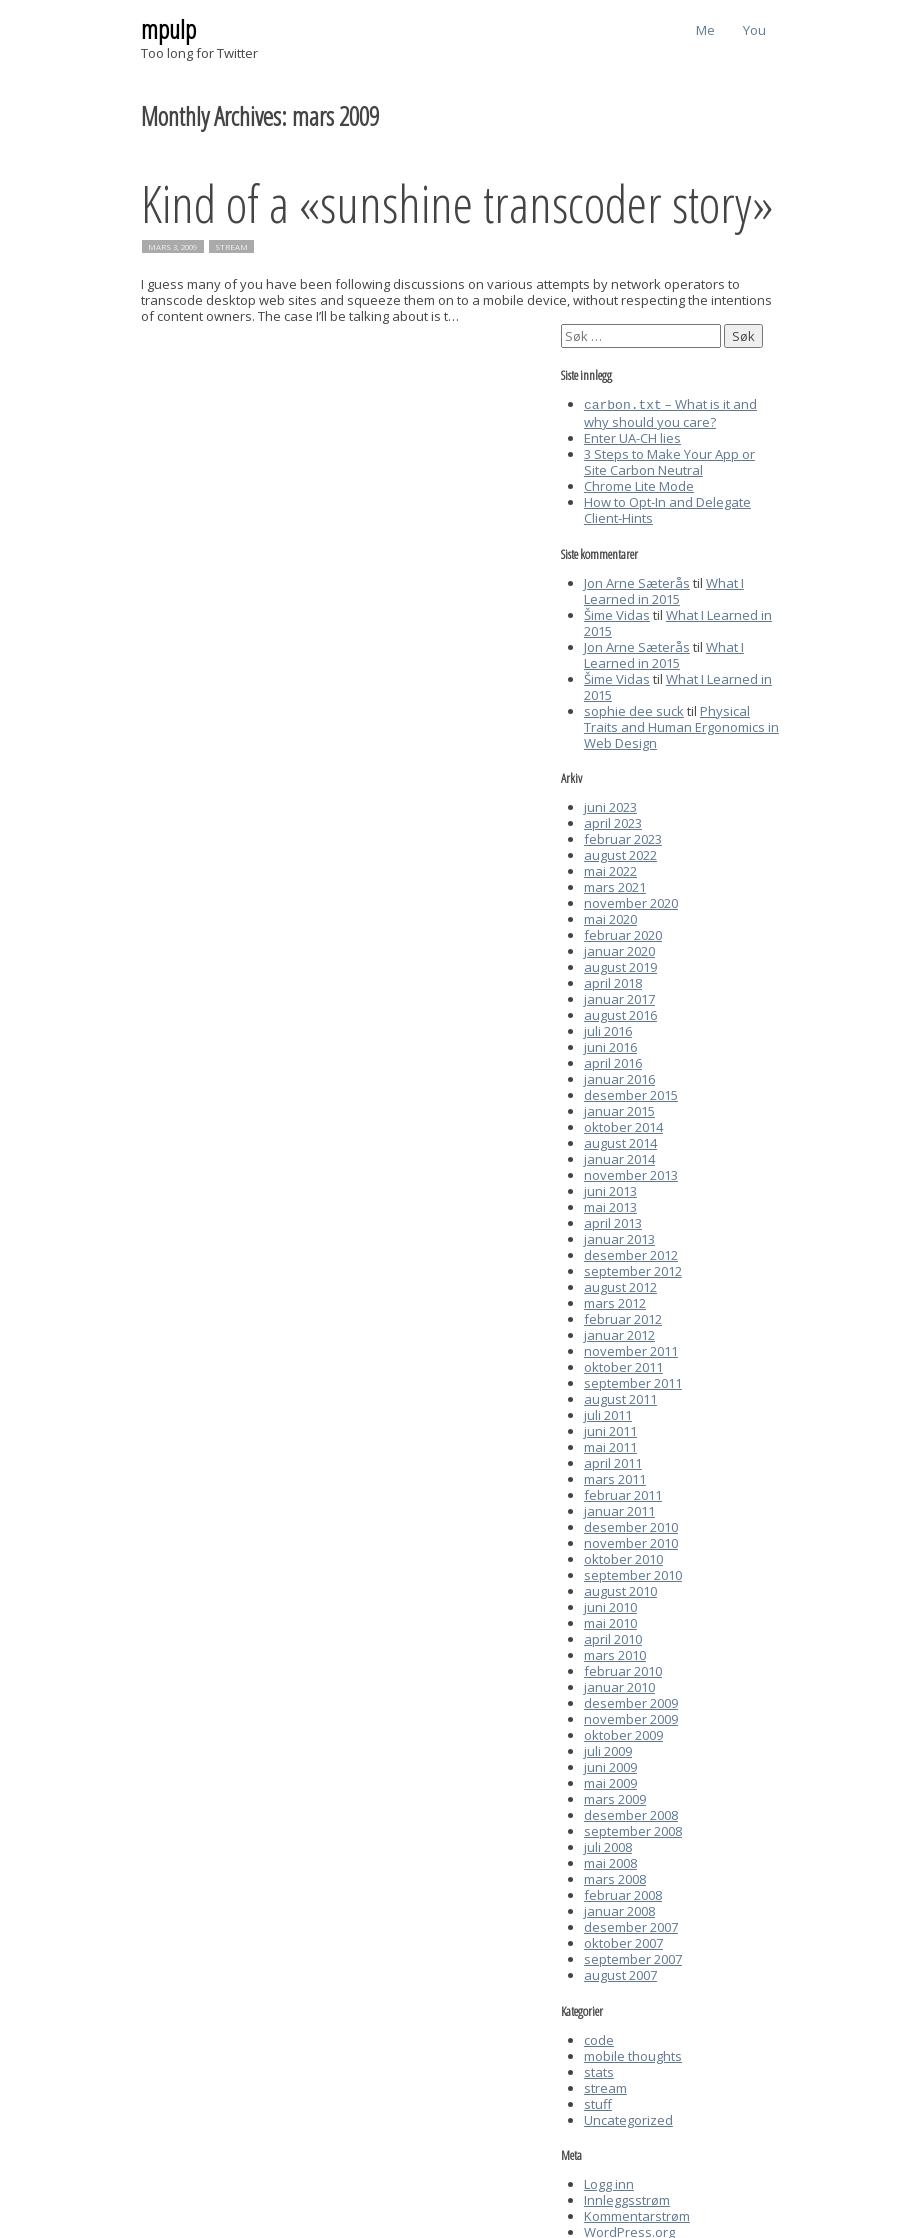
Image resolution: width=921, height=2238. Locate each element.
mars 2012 (615, 1301)
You (754, 30)
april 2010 (613, 1637)
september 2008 (633, 1829)
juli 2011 (608, 1413)
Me (705, 30)
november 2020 (631, 901)
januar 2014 (619, 1157)
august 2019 (620, 965)
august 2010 (620, 1589)
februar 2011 (623, 1493)
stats (599, 2070)
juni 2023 (610, 805)
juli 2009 (608, 1749)
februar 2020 (623, 933)
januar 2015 (619, 1109)
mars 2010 (615, 1653)
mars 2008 (615, 1877)
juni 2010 (610, 1605)
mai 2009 (610, 1781)
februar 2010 (623, 1669)
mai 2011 (610, 1445)
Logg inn (609, 2182)
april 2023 (613, 821)
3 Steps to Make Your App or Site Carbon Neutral (669, 460)
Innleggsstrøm (627, 2198)
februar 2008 (623, 1893)
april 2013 (613, 1221)
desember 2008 (631, 1813)
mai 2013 (610, 1205)
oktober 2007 (623, 1941)
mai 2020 (610, 917)
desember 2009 (631, 1701)
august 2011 (620, 1397)
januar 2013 (619, 1237)
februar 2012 (623, 1317)
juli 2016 (608, 1029)
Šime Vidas (617, 613)
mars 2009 (615, 1797)
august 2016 (620, 1013)
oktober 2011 (623, 1365)
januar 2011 (619, 1509)
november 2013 (631, 1173)
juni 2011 (610, 1429)
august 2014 (620, 1141)
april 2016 (613, 1061)
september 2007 (633, 1957)
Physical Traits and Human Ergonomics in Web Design (681, 725)
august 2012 (620, 1285)
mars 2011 (615, 1477)
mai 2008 (610, 1861)
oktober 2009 (623, 1733)
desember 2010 (631, 1525)
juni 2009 (610, 1765)
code (599, 2038)
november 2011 (631, 1349)
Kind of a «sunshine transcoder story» (457, 202)
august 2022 (620, 853)
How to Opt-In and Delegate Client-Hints (667, 508)
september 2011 (633, 1381)
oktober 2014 (623, 1125)
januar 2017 (619, 997)
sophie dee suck (634, 709)
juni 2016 (610, 1045)
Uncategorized (628, 2118)
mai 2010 (610, 1621)
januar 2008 (619, 1909)
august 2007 (620, 1973)
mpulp (168, 29)
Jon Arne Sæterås (637, 581)
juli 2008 (608, 1845)
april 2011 (613, 1461)
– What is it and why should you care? (670, 412)
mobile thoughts (633, 2054)
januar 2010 (619, 1685)
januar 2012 (619, 1333)
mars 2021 (615, 885)
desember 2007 (631, 1925)
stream (231, 247)
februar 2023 (623, 837)
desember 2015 (631, 1093)
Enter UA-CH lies (632, 436)
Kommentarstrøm (637, 2214)
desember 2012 (631, 1253)
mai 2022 (610, 869)
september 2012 (633, 1269)
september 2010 (633, 1573)
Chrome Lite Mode (639, 484)
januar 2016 (619, 1077)
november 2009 (631, 1717)
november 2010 (631, 1541)
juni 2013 (610, 1189)
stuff (598, 2102)
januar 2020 (619, 949)
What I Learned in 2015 (664, 589)
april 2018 (613, 981)
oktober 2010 (623, 1557)
